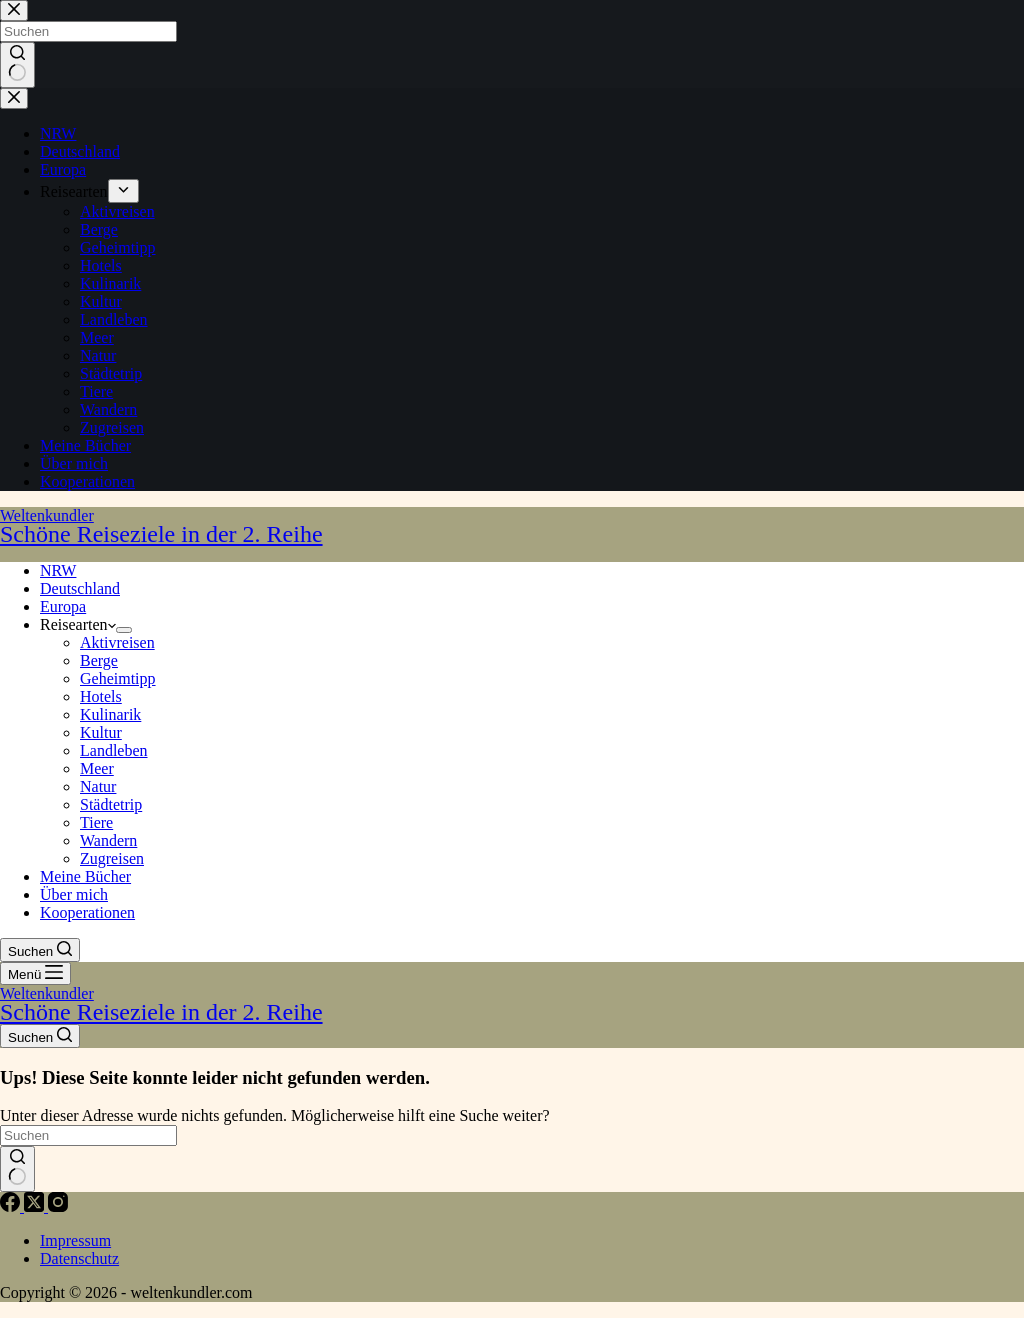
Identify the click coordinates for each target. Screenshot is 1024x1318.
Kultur (101, 732)
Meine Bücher (85, 876)
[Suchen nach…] (88, 1135)
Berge (99, 660)
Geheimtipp (118, 678)
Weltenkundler (512, 526)
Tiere (96, 822)
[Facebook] (12, 1206)
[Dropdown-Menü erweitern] (124, 630)
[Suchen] (40, 950)
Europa (63, 606)
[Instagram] (58, 1206)
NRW (58, 570)
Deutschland (80, 588)
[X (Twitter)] (36, 1206)
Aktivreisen (117, 642)
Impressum (75, 1240)
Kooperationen (87, 912)
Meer (97, 768)
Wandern (108, 840)
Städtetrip (111, 804)
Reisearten (78, 624)
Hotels (101, 696)
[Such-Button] (17, 1169)
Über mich (74, 894)
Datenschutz (79, 1258)
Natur (98, 786)
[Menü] (35, 973)
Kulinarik (110, 714)
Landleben (114, 750)
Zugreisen (112, 858)
